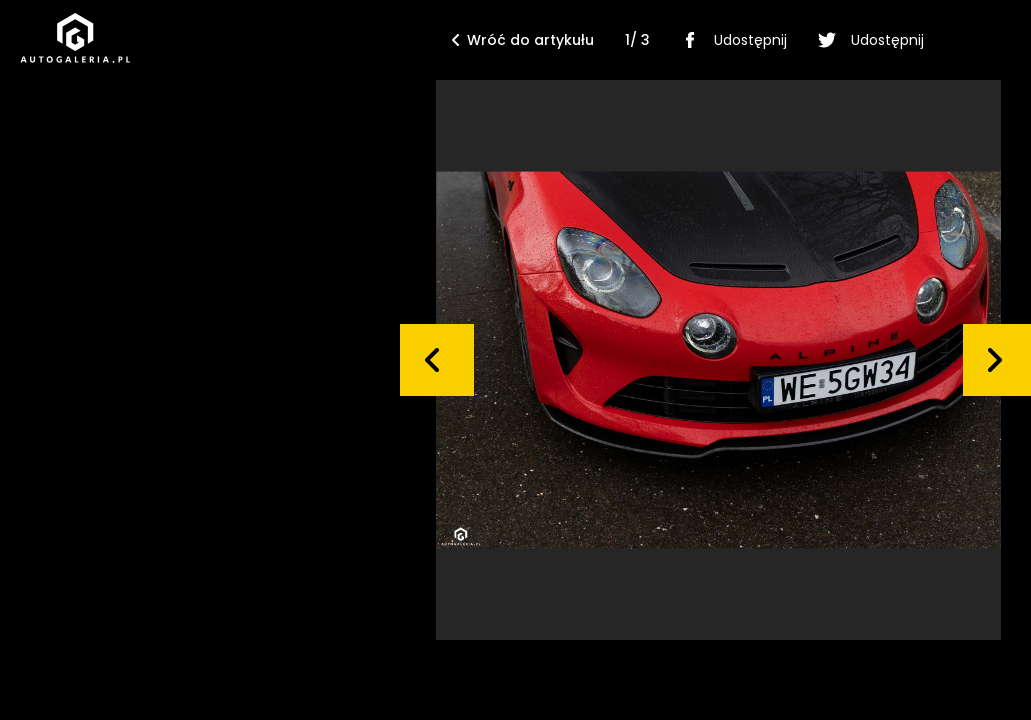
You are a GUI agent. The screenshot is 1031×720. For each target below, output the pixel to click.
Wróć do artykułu (523, 40)
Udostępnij (730, 40)
